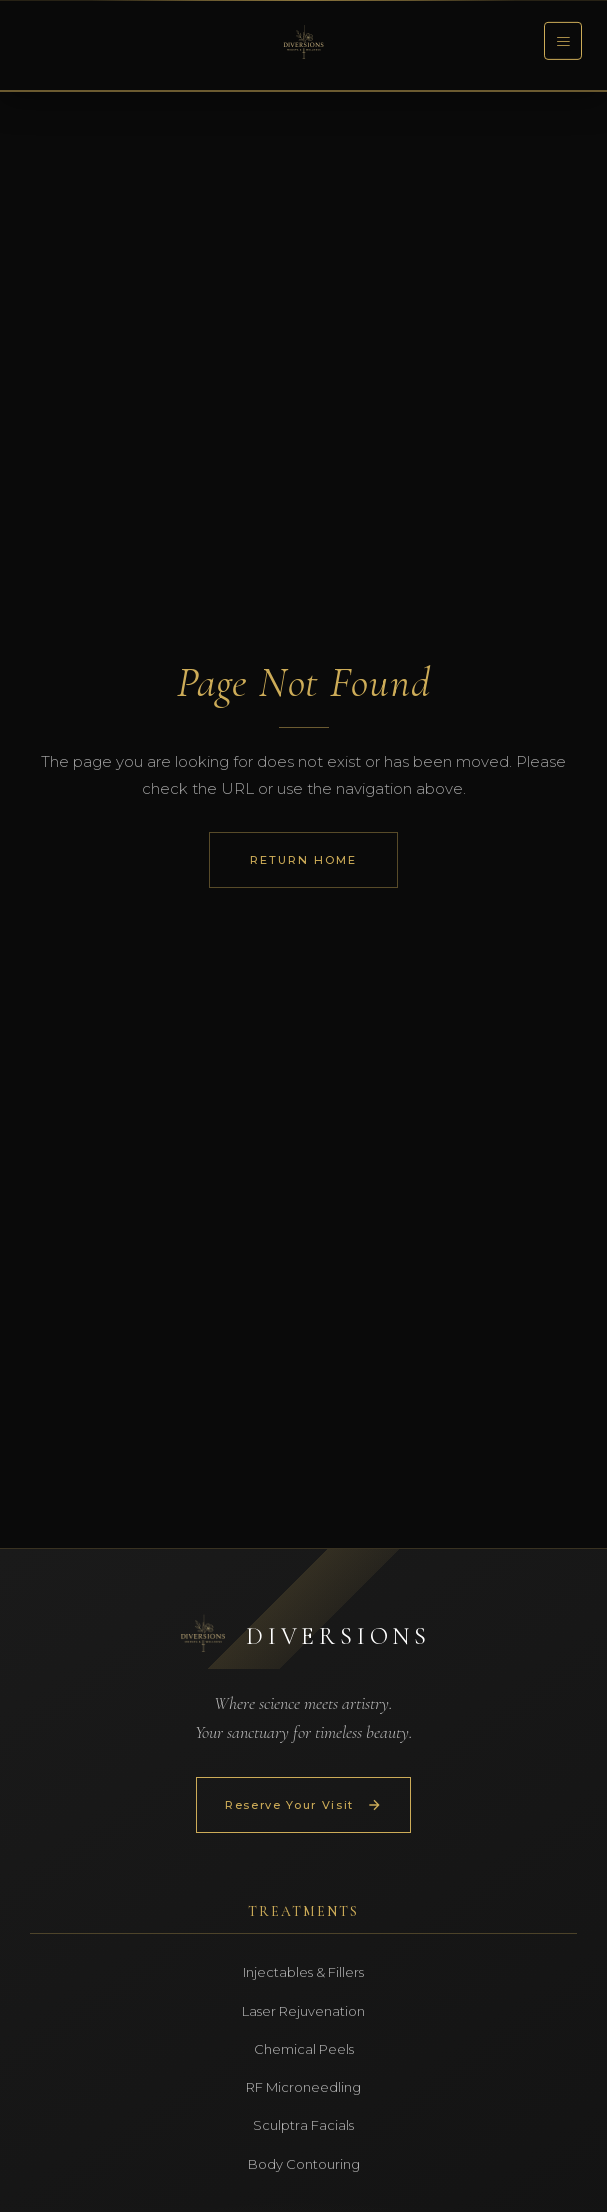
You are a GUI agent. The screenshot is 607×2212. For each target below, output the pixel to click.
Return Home (303, 860)
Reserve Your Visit (303, 1805)
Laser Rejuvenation (303, 2011)
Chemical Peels (304, 2049)
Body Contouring (304, 2164)
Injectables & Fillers (303, 1972)
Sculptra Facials (303, 2125)
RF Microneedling (303, 2087)
